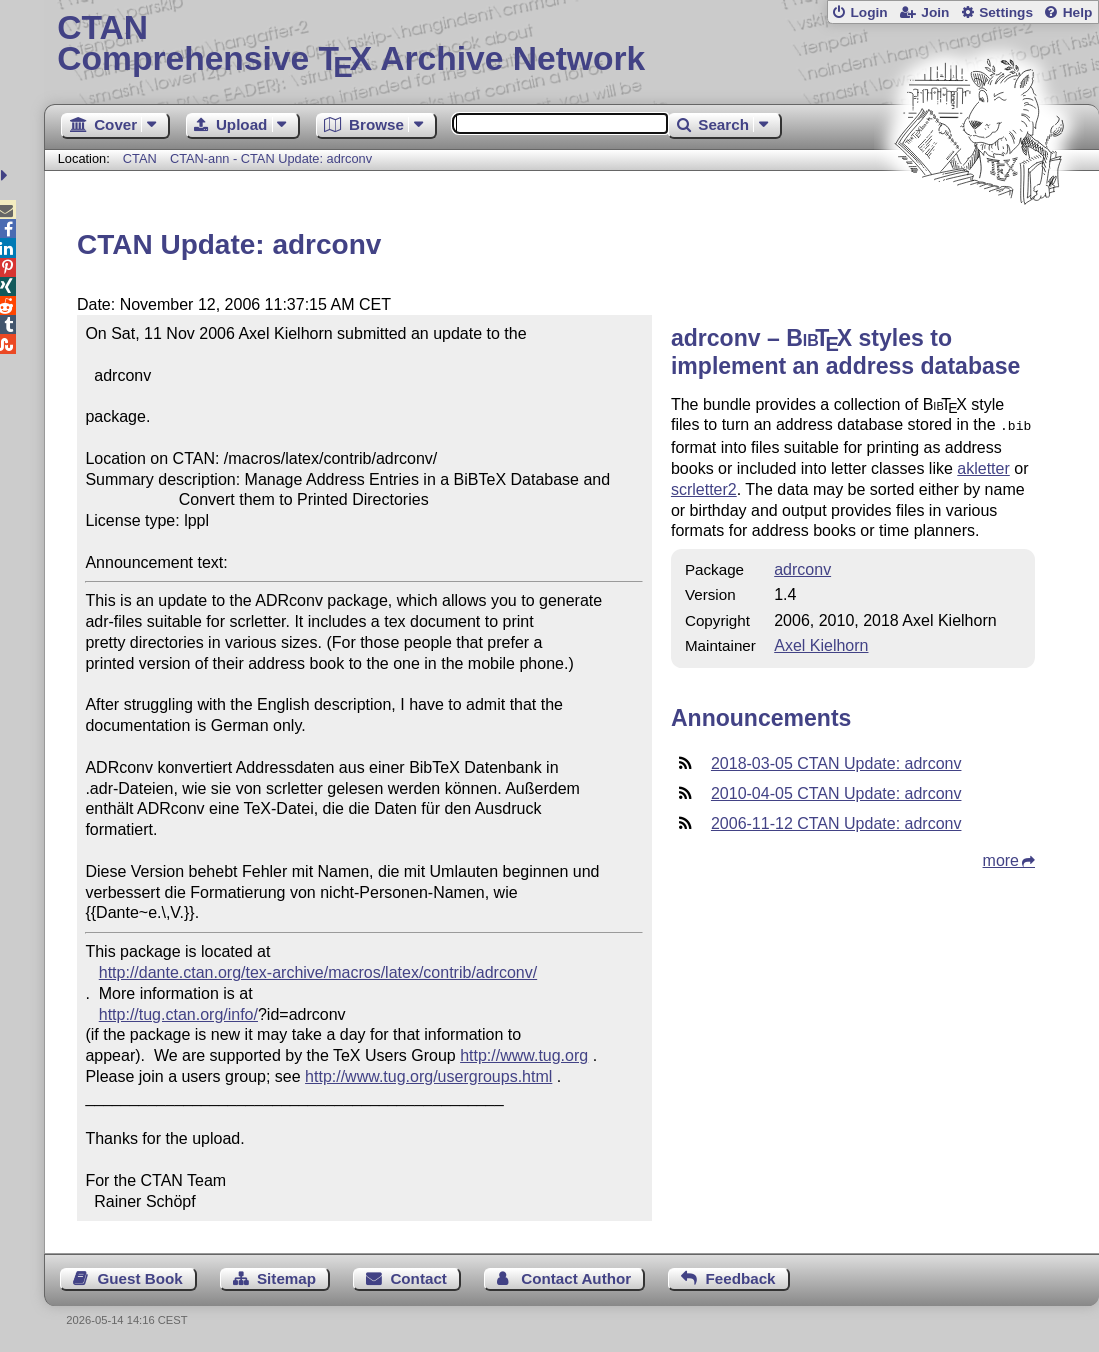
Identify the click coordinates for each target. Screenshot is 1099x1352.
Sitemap (286, 1278)
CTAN (140, 158)
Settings (1006, 12)
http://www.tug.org (524, 1055)
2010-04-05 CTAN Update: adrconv (836, 791)
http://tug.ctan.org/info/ (178, 1014)
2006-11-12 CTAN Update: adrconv (836, 821)
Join (935, 12)
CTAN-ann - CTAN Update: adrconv (271, 158)
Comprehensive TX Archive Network (571, 45)
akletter (983, 466)
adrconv (802, 567)
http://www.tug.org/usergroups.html (428, 1076)
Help (1078, 12)
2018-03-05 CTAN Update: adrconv (836, 761)
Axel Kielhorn (821, 643)
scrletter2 (704, 487)
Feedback (740, 1278)
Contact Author (576, 1278)
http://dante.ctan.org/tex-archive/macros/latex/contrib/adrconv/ (318, 972)
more (1001, 858)
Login (868, 12)
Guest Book (139, 1278)
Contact (418, 1278)
